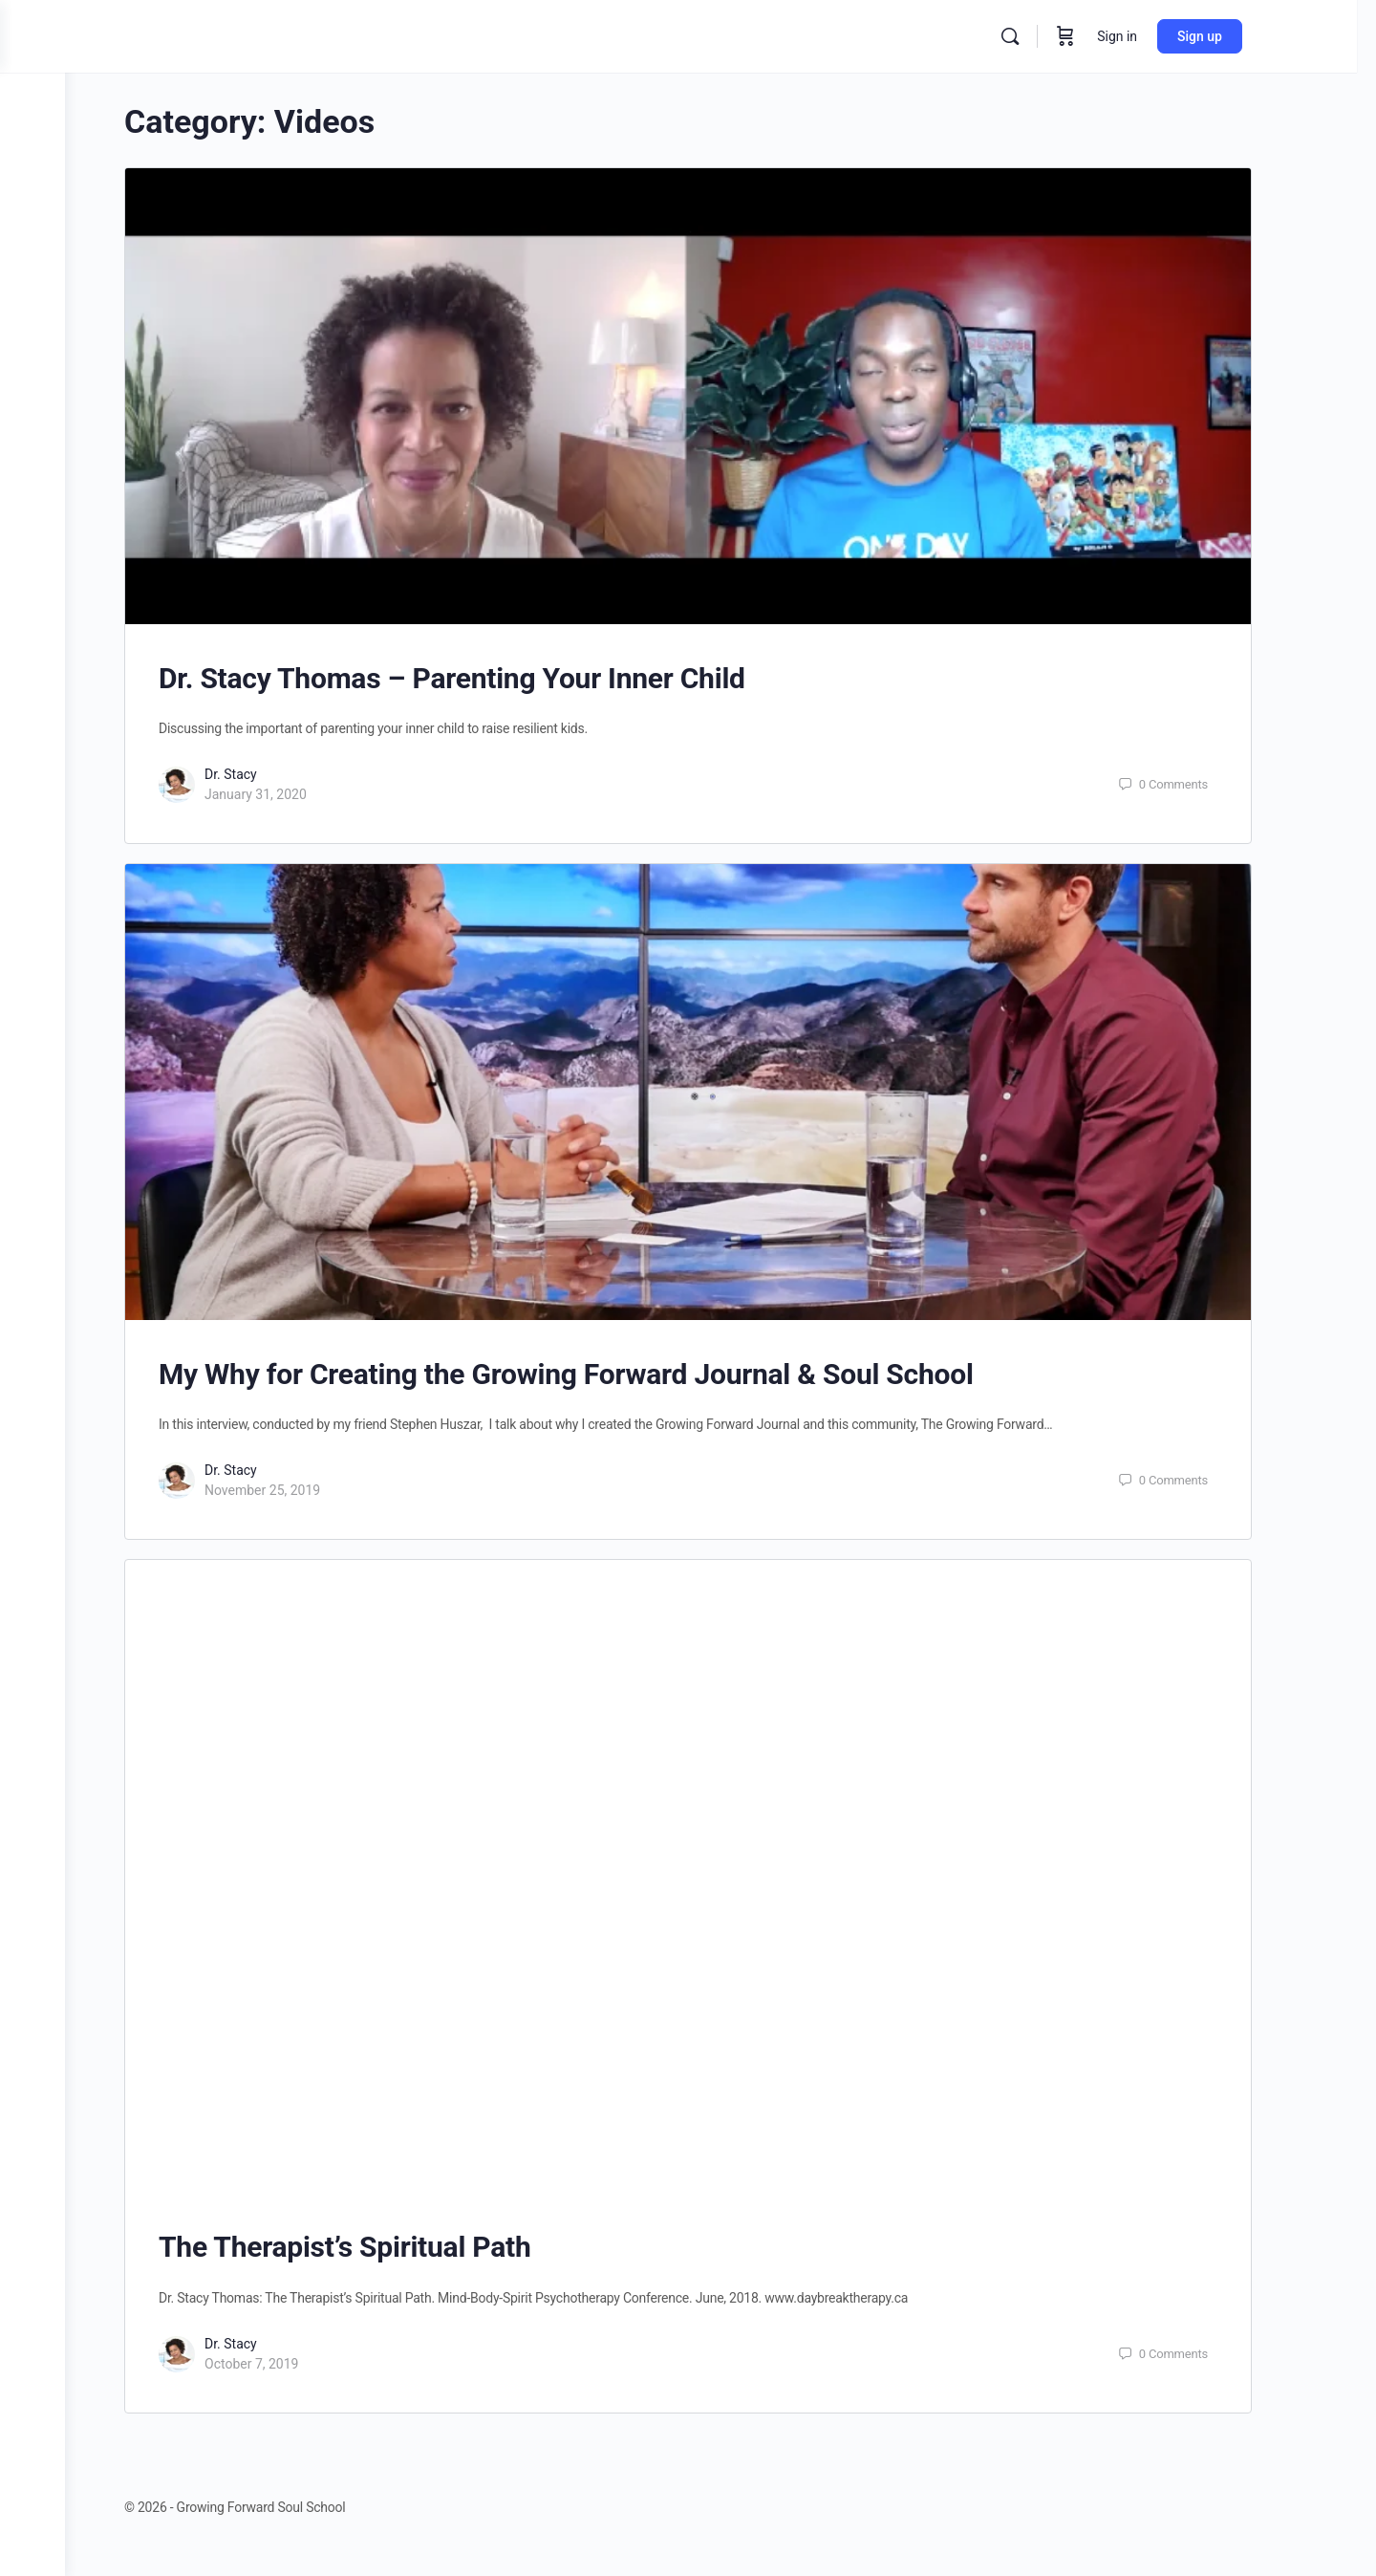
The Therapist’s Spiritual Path (377, 2246)
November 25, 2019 (295, 1490)
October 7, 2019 (284, 2363)
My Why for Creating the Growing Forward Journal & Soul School (598, 1374)
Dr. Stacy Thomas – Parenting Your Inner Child (484, 678)
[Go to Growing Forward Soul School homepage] (264, 34)
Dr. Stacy (263, 774)
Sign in (1159, 36)
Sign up (1241, 36)
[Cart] (1107, 36)
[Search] (1052, 36)
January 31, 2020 (288, 794)
